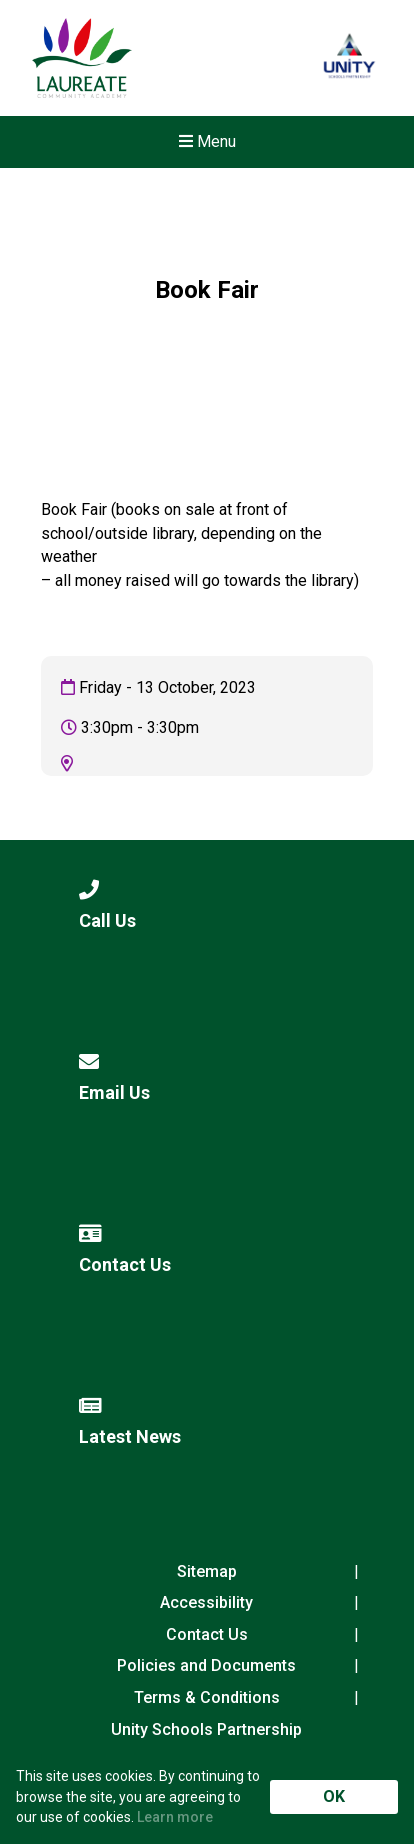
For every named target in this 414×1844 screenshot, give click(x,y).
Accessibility (206, 1602)
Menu (207, 141)
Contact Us (207, 1634)
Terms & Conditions (207, 1697)
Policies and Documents (206, 1665)
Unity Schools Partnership (206, 1729)
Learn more (175, 1817)
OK (334, 1796)
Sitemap (207, 1571)
